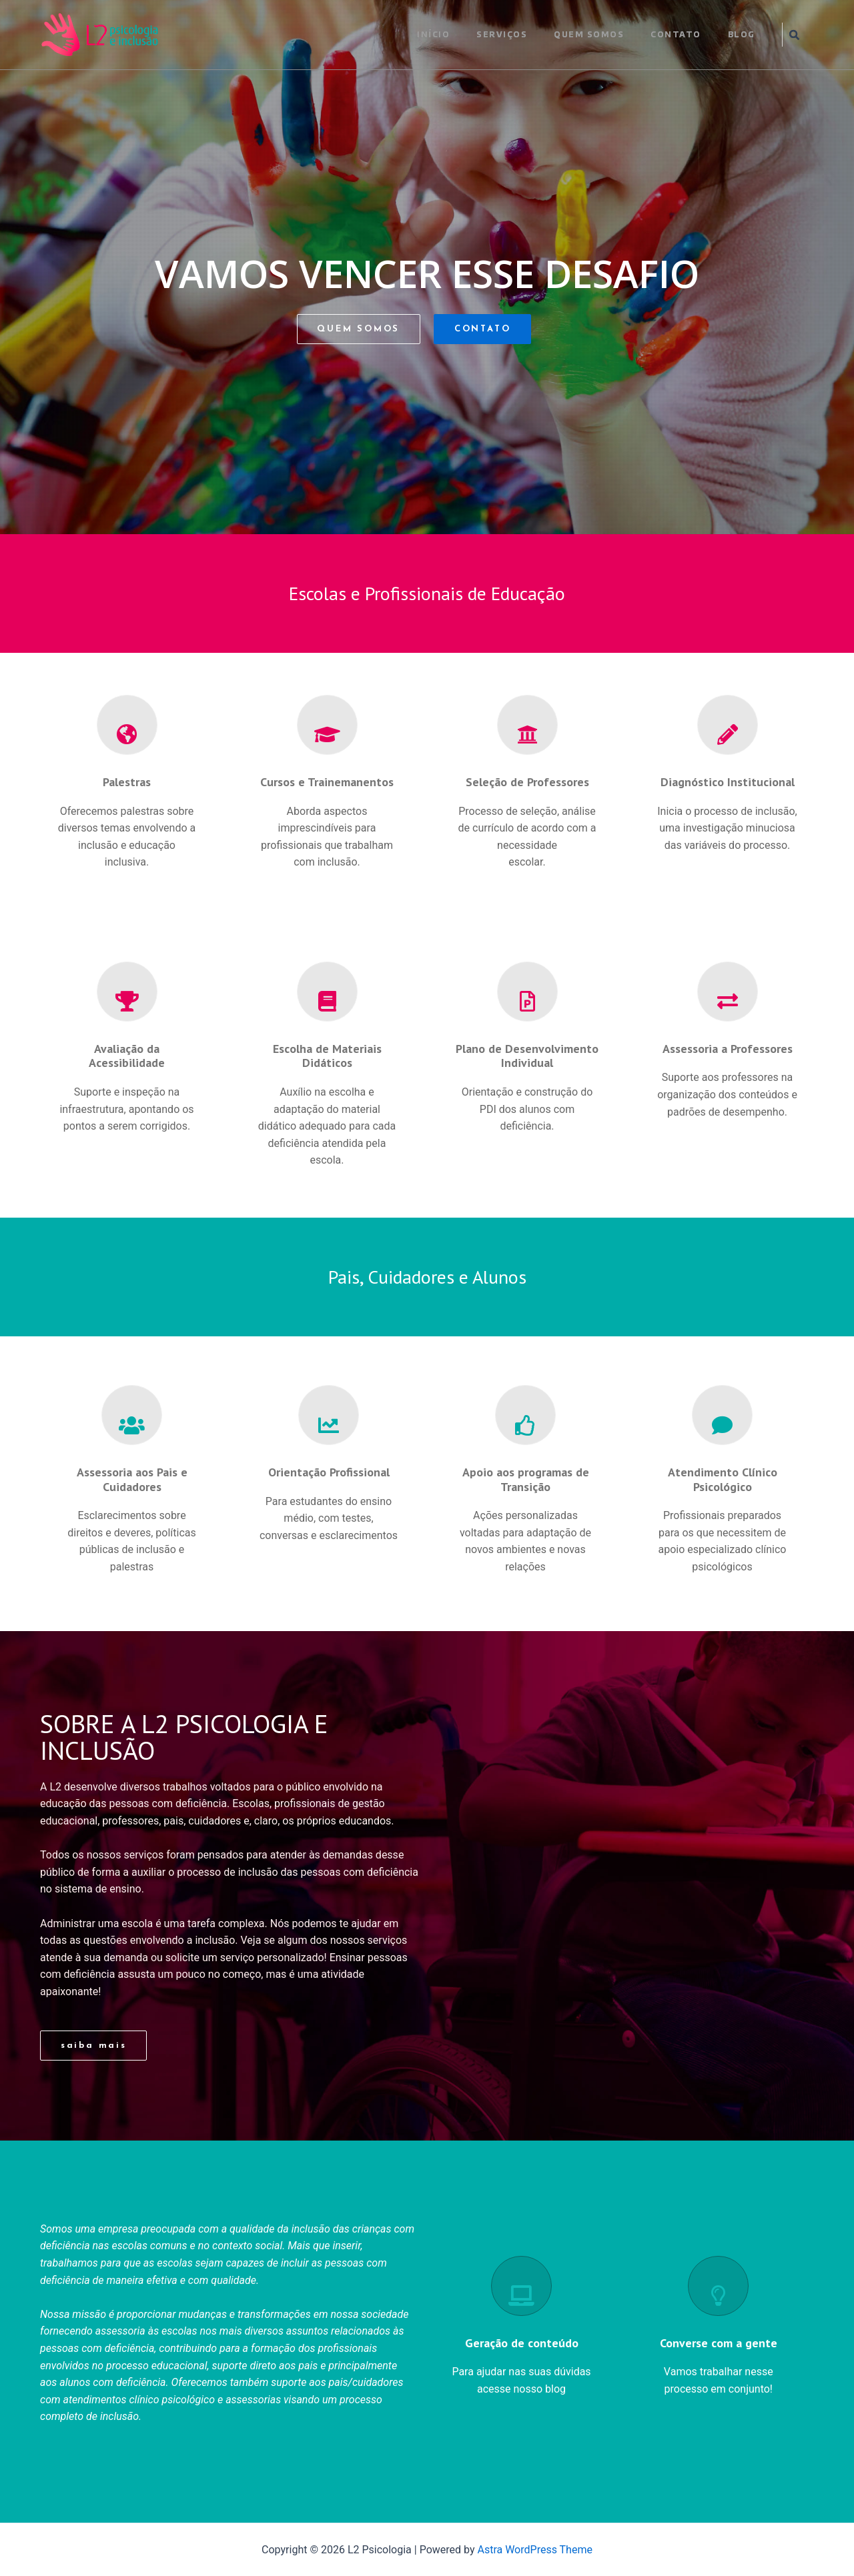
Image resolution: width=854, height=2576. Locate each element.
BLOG (741, 34)
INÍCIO (433, 34)
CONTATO (676, 34)
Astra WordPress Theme (534, 2549)
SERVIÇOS (501, 34)
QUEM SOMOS (589, 34)
